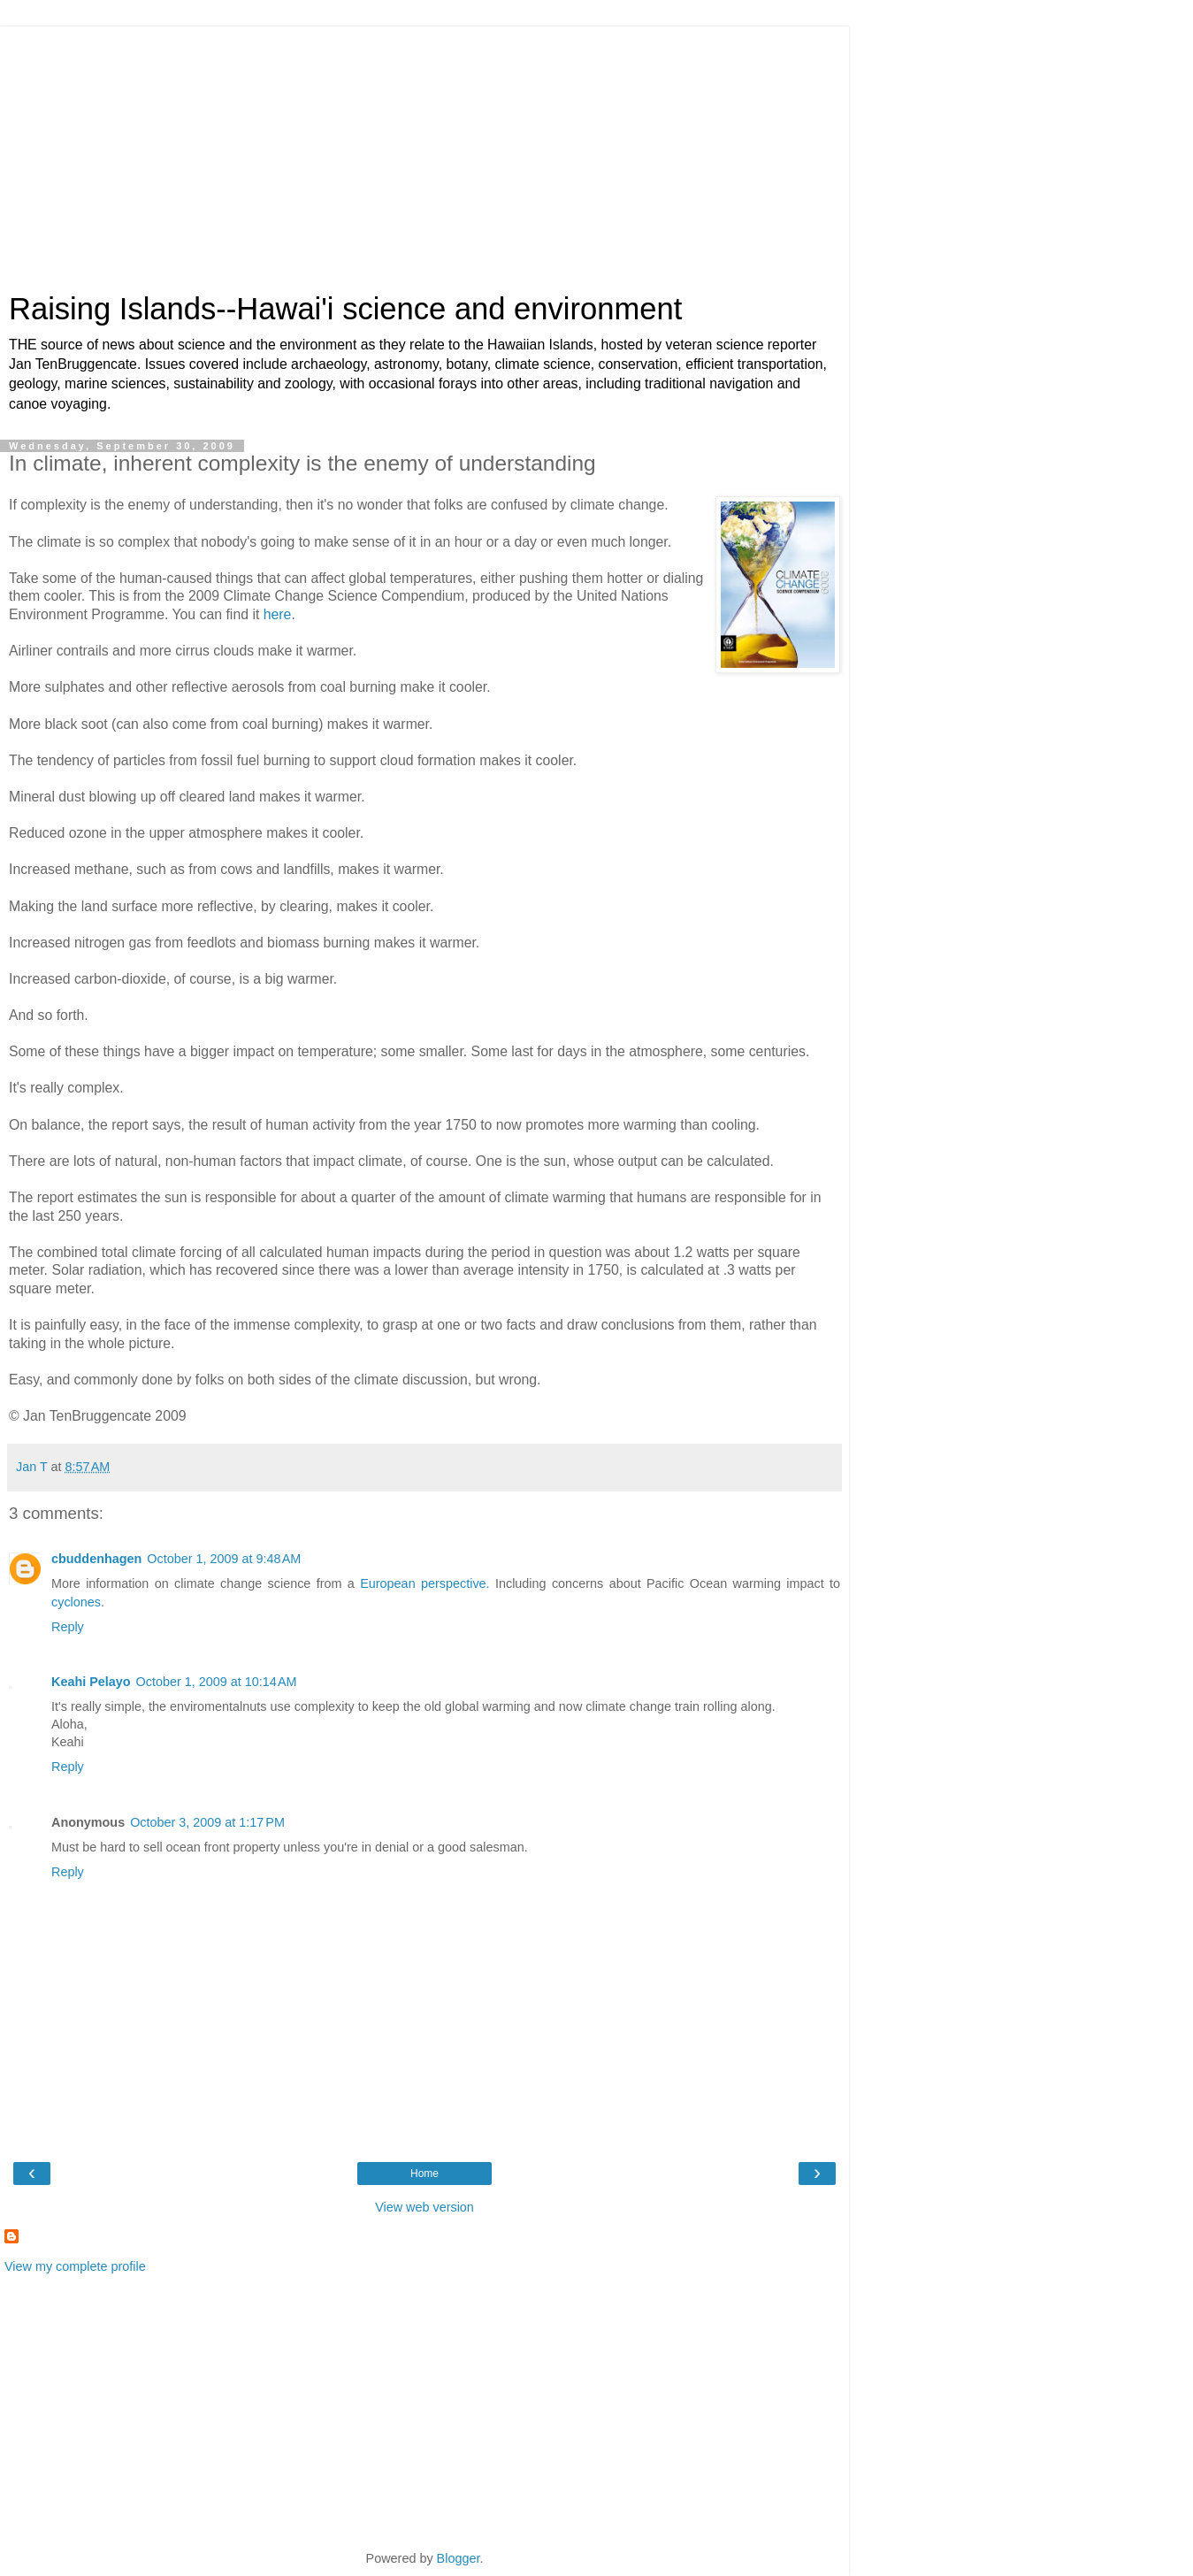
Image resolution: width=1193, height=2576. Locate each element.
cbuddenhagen (96, 1559)
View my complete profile (75, 2266)
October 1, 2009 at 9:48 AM (224, 1559)
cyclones (76, 1602)
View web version (424, 2207)
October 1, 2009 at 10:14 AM (216, 1682)
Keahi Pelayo (91, 1682)
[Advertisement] (424, 150)
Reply (67, 1627)
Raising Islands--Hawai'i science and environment (345, 309)
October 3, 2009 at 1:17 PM (207, 1822)
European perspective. (424, 1583)
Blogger (458, 2558)
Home (424, 2173)
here (278, 614)
